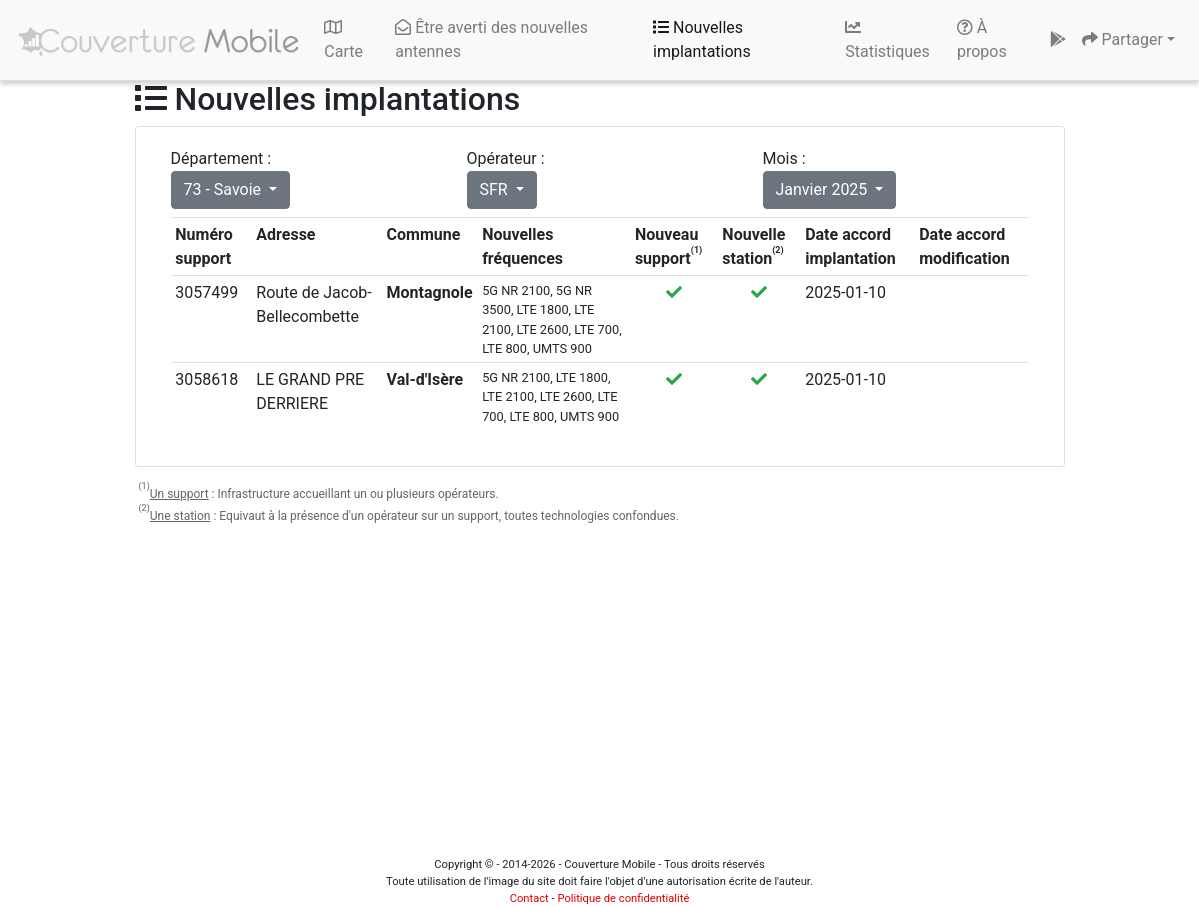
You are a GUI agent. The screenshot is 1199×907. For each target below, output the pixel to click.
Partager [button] (1122, 39)
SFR (496, 189)
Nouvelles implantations (702, 39)
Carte (343, 40)
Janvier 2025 (824, 189)
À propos (982, 39)
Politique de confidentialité (623, 898)
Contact (529, 898)
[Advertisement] (600, 683)
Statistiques (887, 40)
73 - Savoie (225, 189)
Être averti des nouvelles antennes (491, 39)
